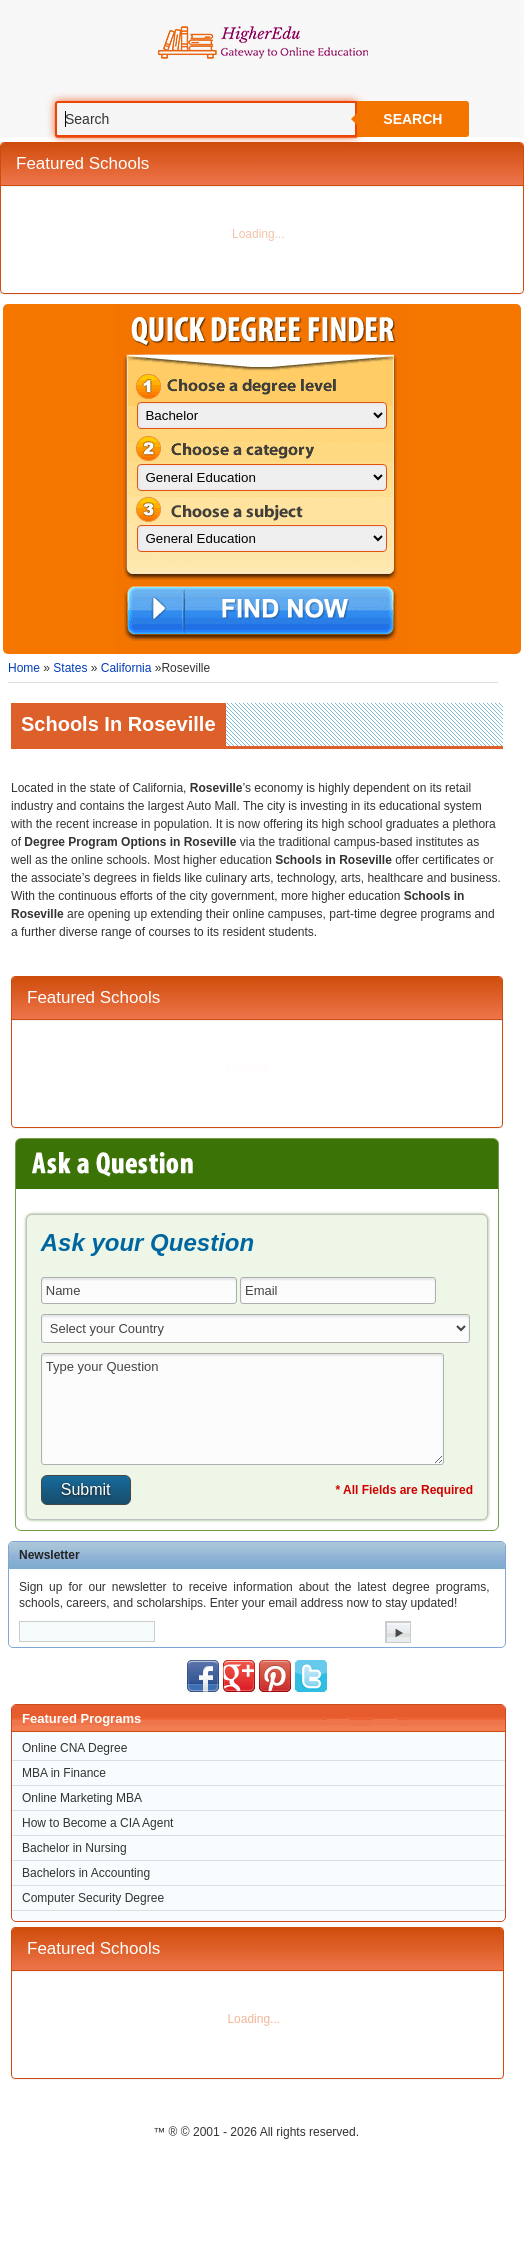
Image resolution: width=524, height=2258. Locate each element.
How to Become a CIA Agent (97, 1823)
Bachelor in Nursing (74, 1848)
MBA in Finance (64, 1773)
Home (24, 668)
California (126, 668)
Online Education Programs (262, 43)
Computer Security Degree (93, 1898)
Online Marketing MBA (82, 1798)
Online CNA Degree (74, 1748)
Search (412, 119)
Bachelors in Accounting (86, 1873)
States (70, 668)
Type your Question (242, 1409)
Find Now (260, 612)
